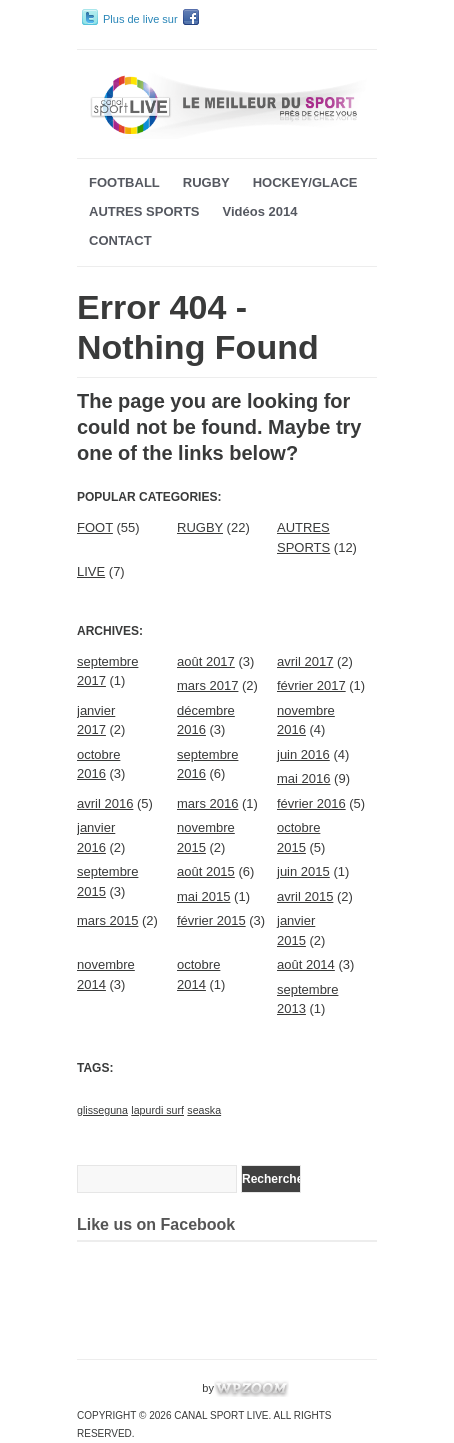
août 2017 (206, 661)
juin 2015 (303, 871)
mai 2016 (303, 778)
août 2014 (306, 964)
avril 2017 (305, 661)
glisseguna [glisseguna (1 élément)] (102, 1110)
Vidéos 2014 (260, 211)
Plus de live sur (140, 19)
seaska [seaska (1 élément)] (204, 1110)
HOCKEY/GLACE (305, 182)
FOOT (95, 527)
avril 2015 (305, 896)
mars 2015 (107, 920)
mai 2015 (203, 896)
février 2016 (311, 803)
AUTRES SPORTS (144, 211)
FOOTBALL (124, 182)
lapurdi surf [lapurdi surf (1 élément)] (157, 1110)
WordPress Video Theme (138, 1388)
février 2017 (311, 685)
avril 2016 (105, 803)
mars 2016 (207, 803)
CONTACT (120, 240)
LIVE (91, 571)
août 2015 (206, 871)
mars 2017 (207, 685)
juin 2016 (303, 754)
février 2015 (211, 920)
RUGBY (206, 182)
